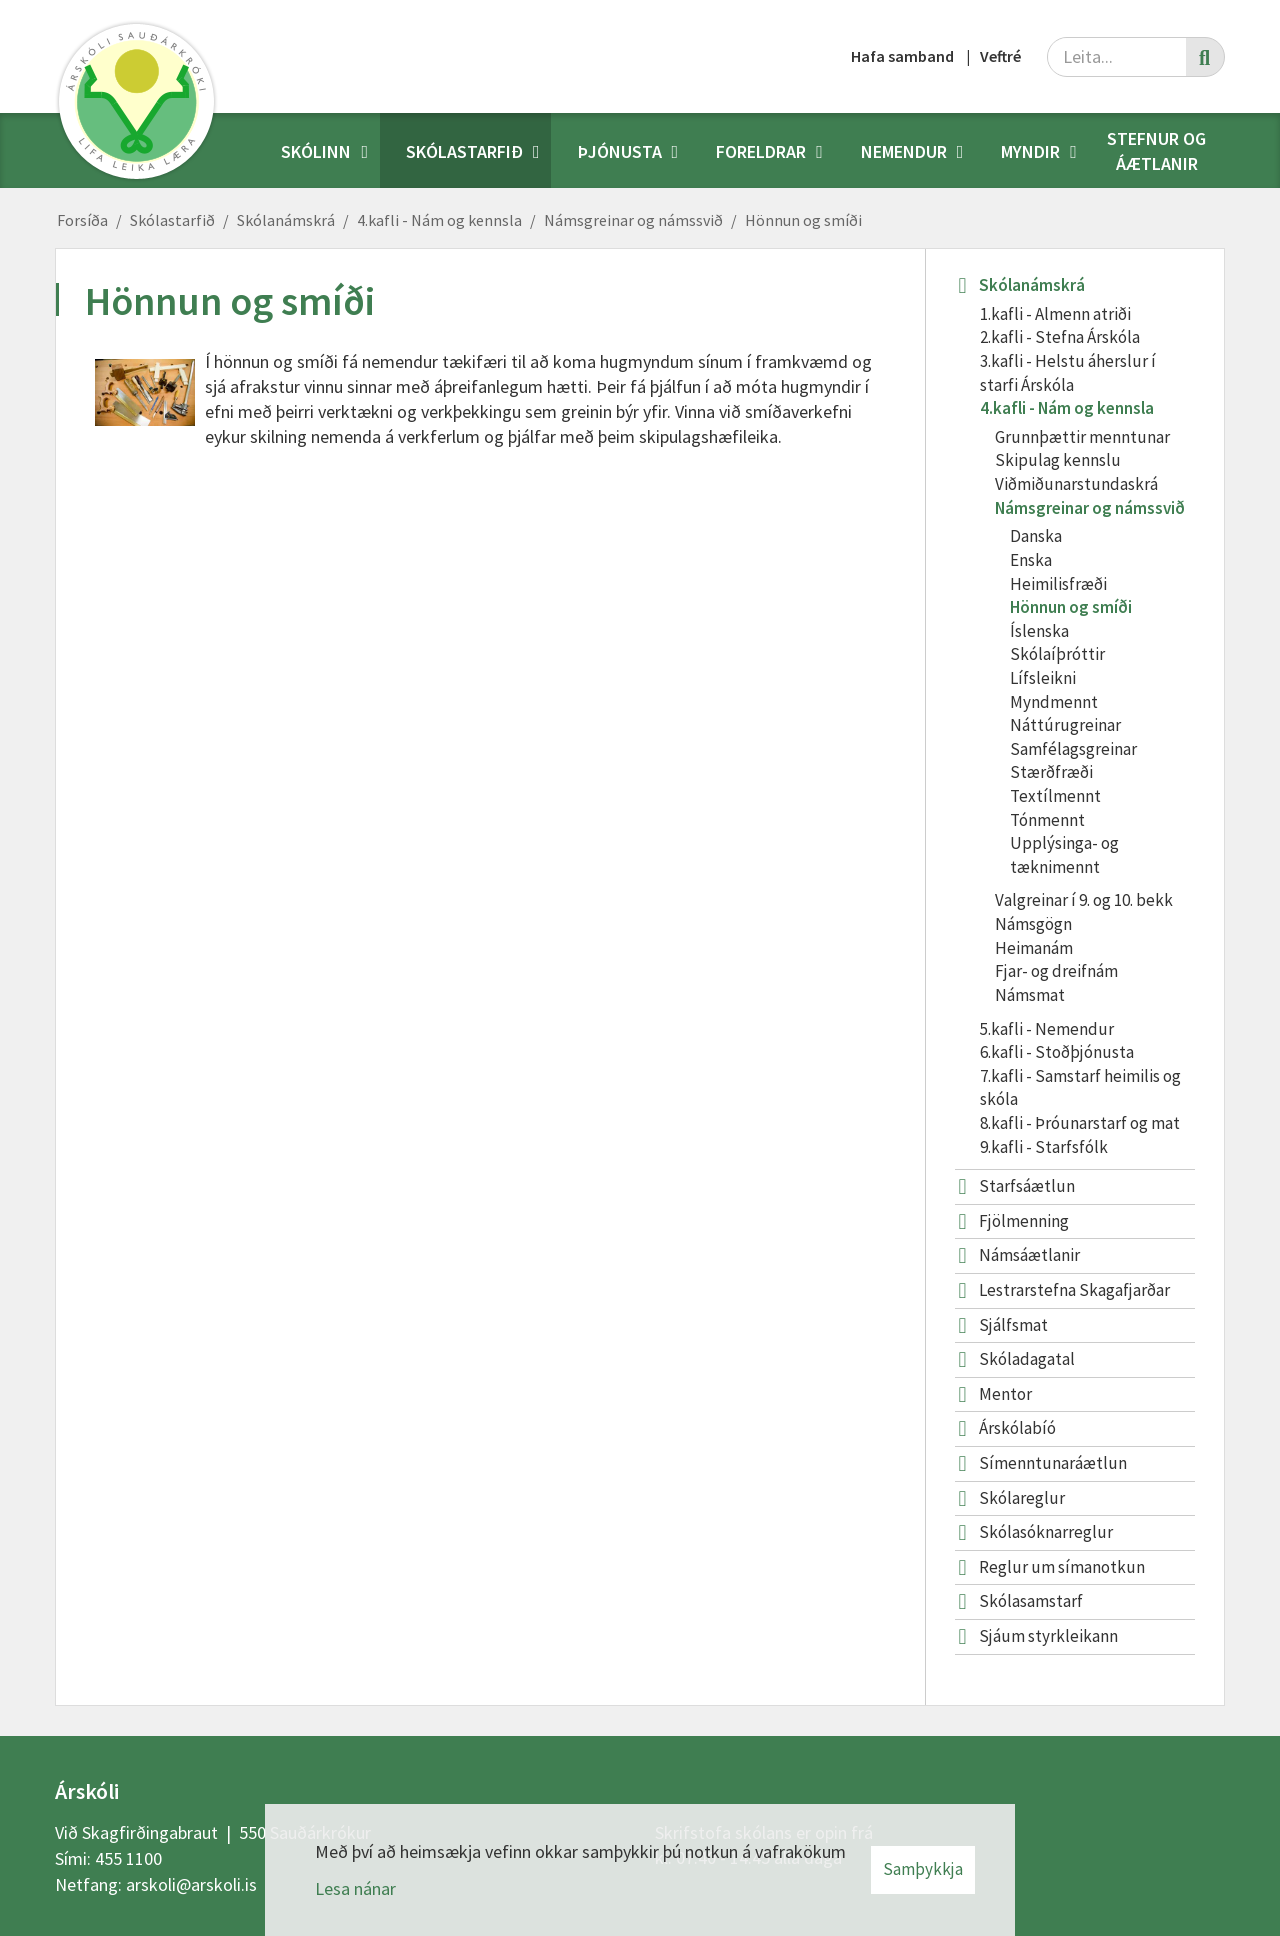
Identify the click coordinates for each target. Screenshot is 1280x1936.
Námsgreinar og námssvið (633, 220)
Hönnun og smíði (803, 220)
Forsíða (82, 220)
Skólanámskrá (286, 220)
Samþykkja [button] (923, 1869)
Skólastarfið (172, 220)
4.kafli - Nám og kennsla (439, 220)
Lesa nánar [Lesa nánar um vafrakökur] (355, 1888)
